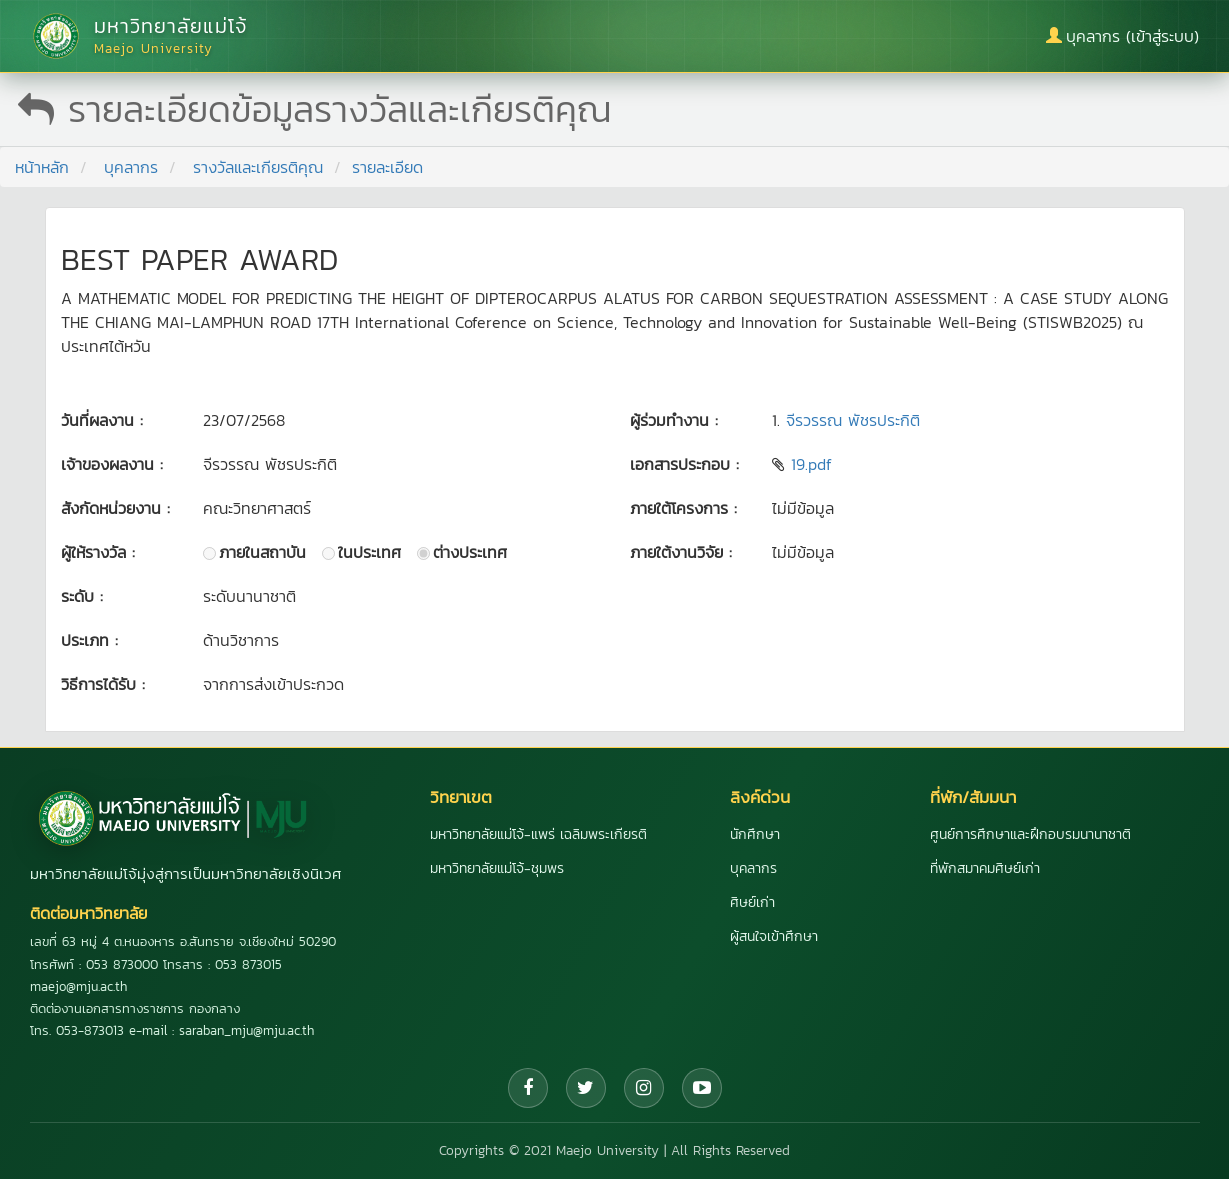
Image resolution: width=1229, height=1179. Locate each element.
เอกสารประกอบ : (684, 464)
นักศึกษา (755, 834)
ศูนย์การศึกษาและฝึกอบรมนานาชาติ (1030, 834)
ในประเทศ (369, 552)
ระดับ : (82, 596)
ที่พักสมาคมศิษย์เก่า (985, 868)
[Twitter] (586, 1088)
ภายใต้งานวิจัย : (681, 552)
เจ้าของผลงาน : (112, 464)
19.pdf (811, 464)
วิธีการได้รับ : (103, 684)
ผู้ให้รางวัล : (98, 552)
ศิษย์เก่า (752, 902)
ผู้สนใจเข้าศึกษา (774, 936)
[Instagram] (644, 1088)
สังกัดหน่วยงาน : (115, 508)
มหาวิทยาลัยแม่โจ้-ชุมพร (497, 868)
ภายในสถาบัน (262, 552)
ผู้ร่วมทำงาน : (674, 420)
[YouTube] (702, 1088)
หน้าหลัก (42, 167)
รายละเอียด (387, 167)
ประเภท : (89, 640)
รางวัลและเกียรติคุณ (258, 167)
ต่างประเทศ (470, 552)
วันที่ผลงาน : (102, 420)
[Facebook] (528, 1088)
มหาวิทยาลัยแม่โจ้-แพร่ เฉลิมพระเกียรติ (538, 834)
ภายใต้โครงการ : (683, 508)
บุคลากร (131, 167)
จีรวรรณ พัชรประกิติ (853, 420)
